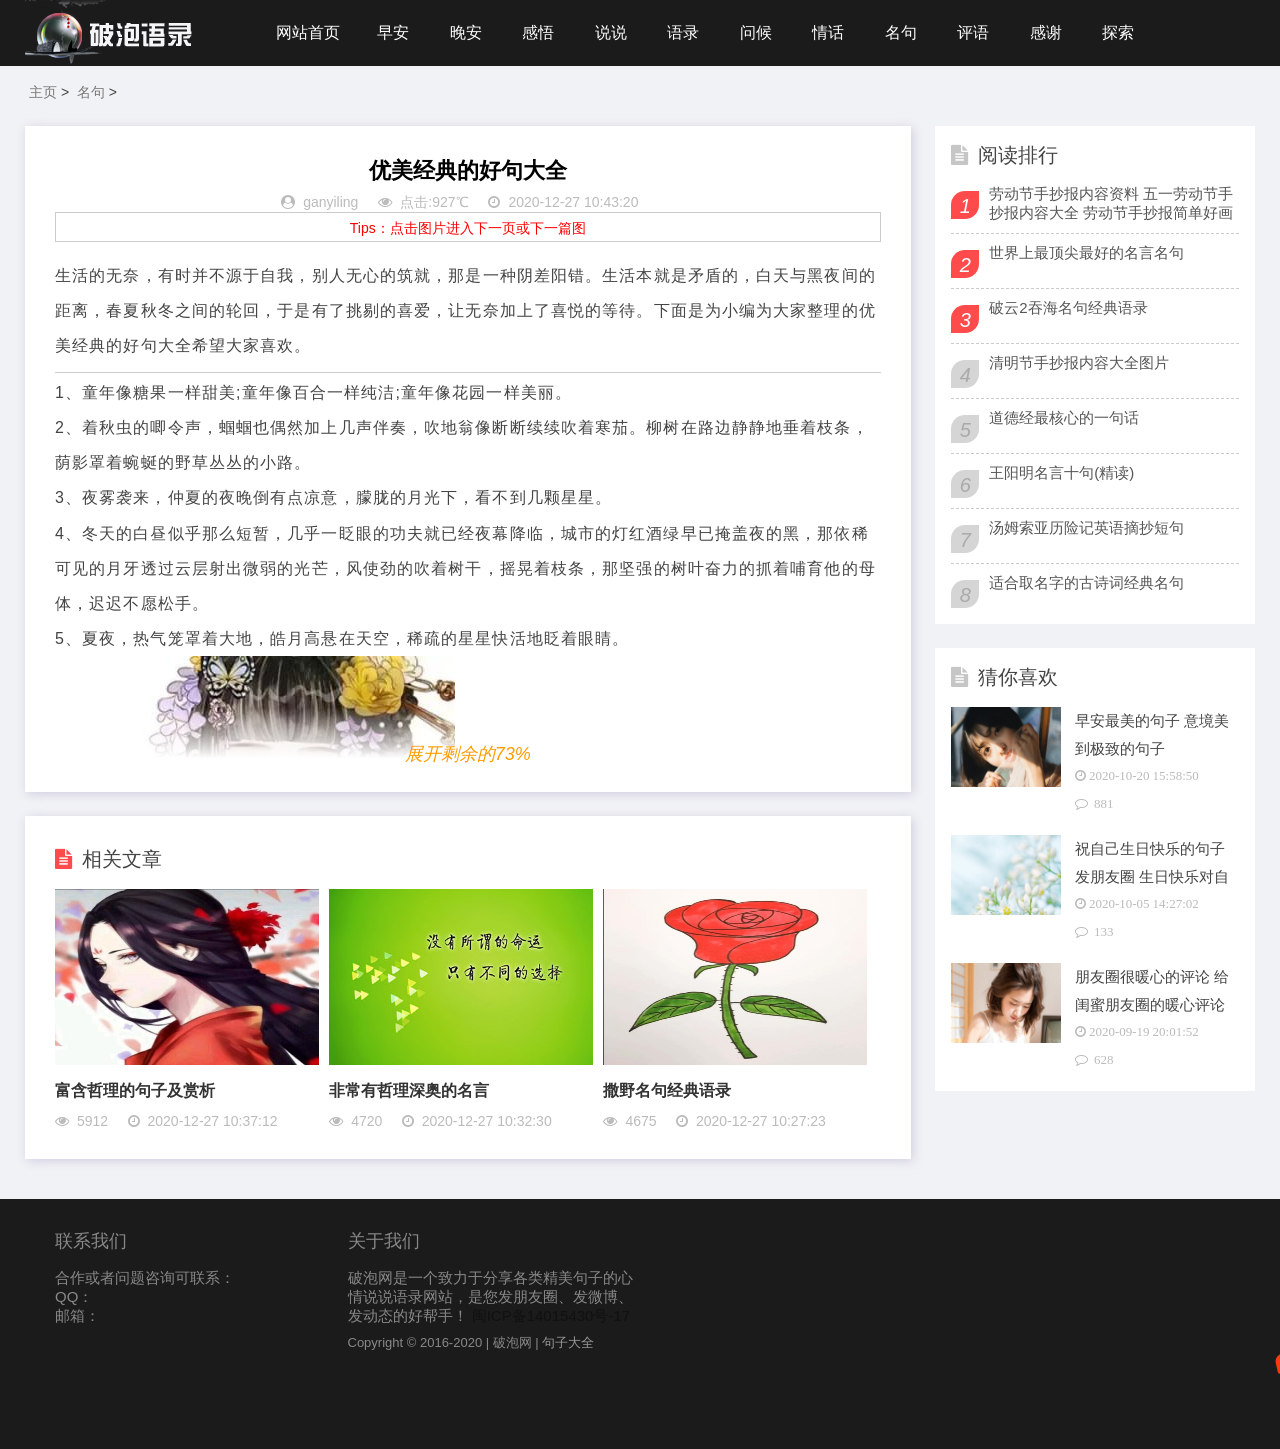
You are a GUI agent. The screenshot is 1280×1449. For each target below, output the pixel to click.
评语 (973, 32)
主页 (43, 92)
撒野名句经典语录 (667, 1090)
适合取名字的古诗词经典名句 (1086, 582)
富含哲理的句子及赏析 (135, 1090)
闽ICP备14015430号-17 (551, 1315)
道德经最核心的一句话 (1064, 417)
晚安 (466, 32)
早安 (393, 32)
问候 (756, 32)
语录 (683, 32)
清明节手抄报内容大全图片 (1079, 362)
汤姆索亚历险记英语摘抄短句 (1086, 527)
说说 (611, 32)
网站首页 (308, 32)
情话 (828, 32)
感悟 (538, 32)
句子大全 (568, 1342)
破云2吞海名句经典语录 (1068, 307)
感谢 (1046, 32)
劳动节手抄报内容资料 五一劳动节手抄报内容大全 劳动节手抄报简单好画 (1111, 203)
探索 (1118, 32)
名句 (901, 32)
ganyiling (330, 202)
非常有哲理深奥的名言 (409, 1090)
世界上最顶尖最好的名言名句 (1086, 252)
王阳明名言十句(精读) (1061, 472)
